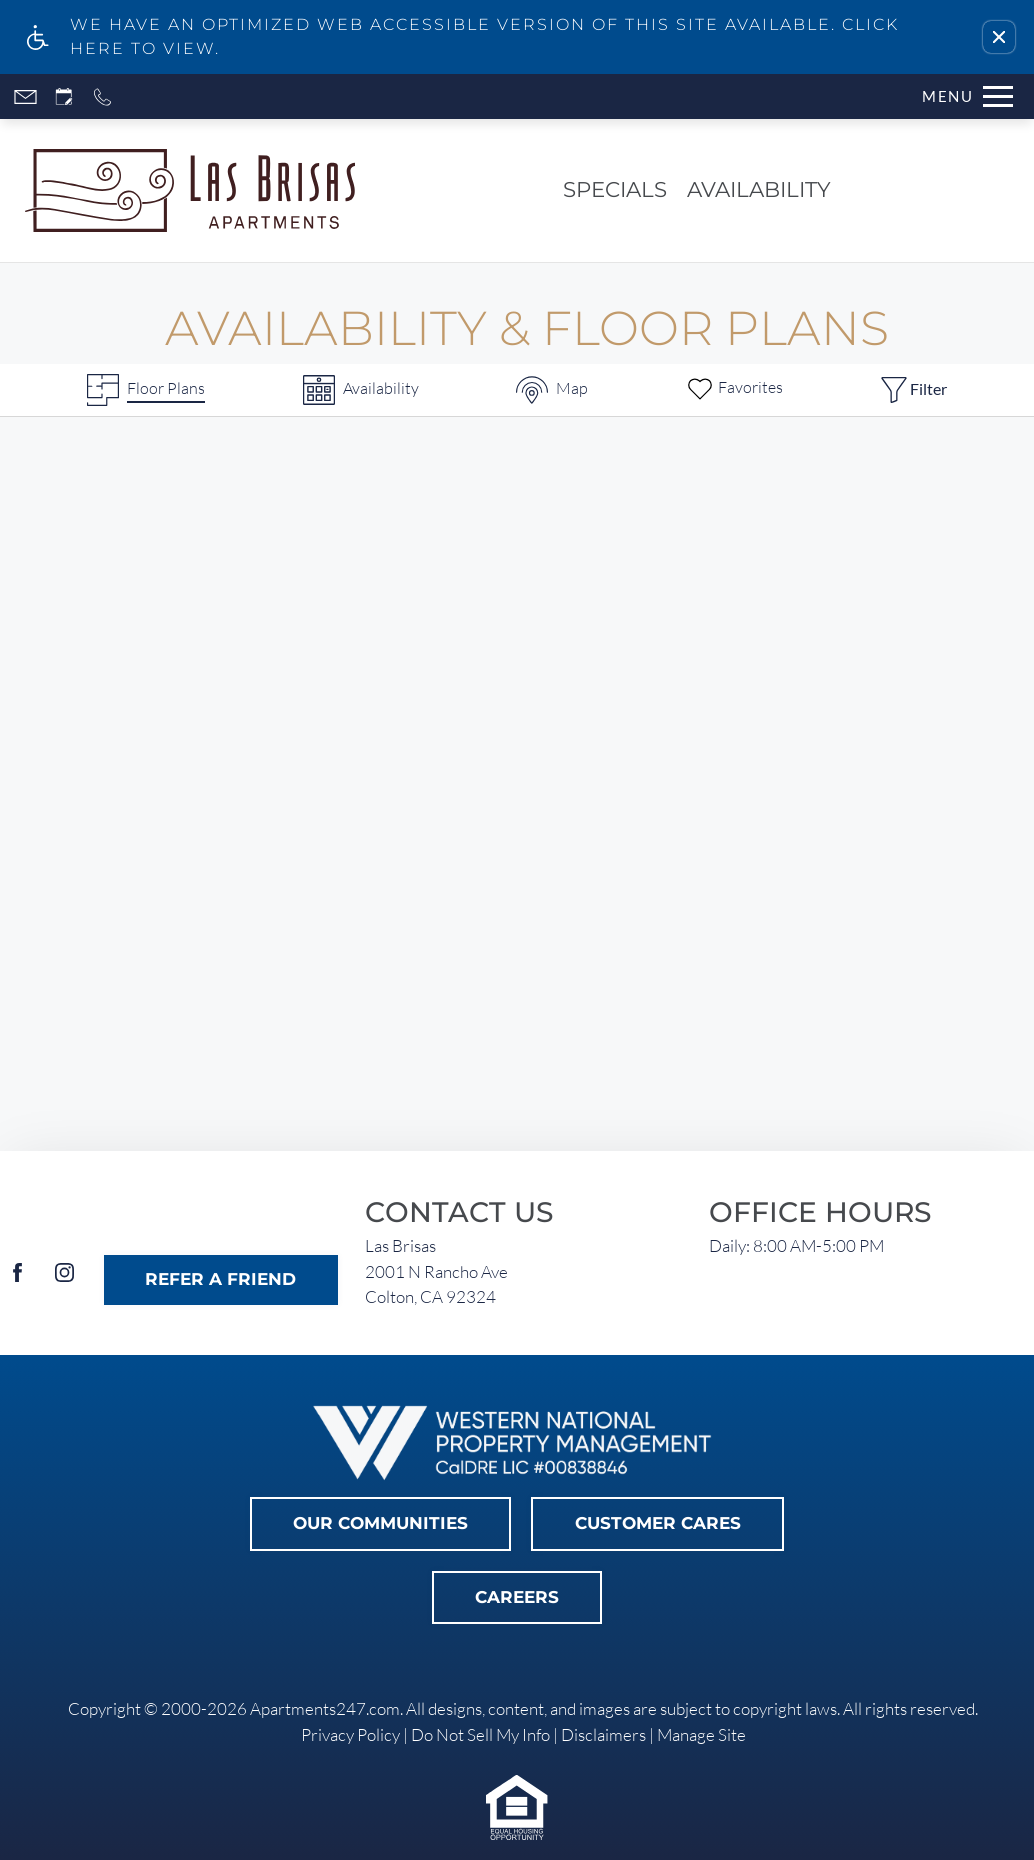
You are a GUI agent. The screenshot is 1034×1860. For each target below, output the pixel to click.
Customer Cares (658, 1523)
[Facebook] (17, 1280)
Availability (759, 189)
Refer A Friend (220, 1279)
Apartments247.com (325, 1708)
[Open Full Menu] (967, 96)
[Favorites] (734, 390)
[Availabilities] (361, 390)
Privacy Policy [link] (350, 1734)
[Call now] (102, 96)
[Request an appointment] (64, 96)
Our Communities (380, 1523)
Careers (517, 1597)
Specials (615, 189)
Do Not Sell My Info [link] (480, 1734)
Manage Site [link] (701, 1734)
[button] (999, 37)
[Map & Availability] (552, 390)
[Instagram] (64, 1280)
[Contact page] (25, 96)
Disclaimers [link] (603, 1734)
